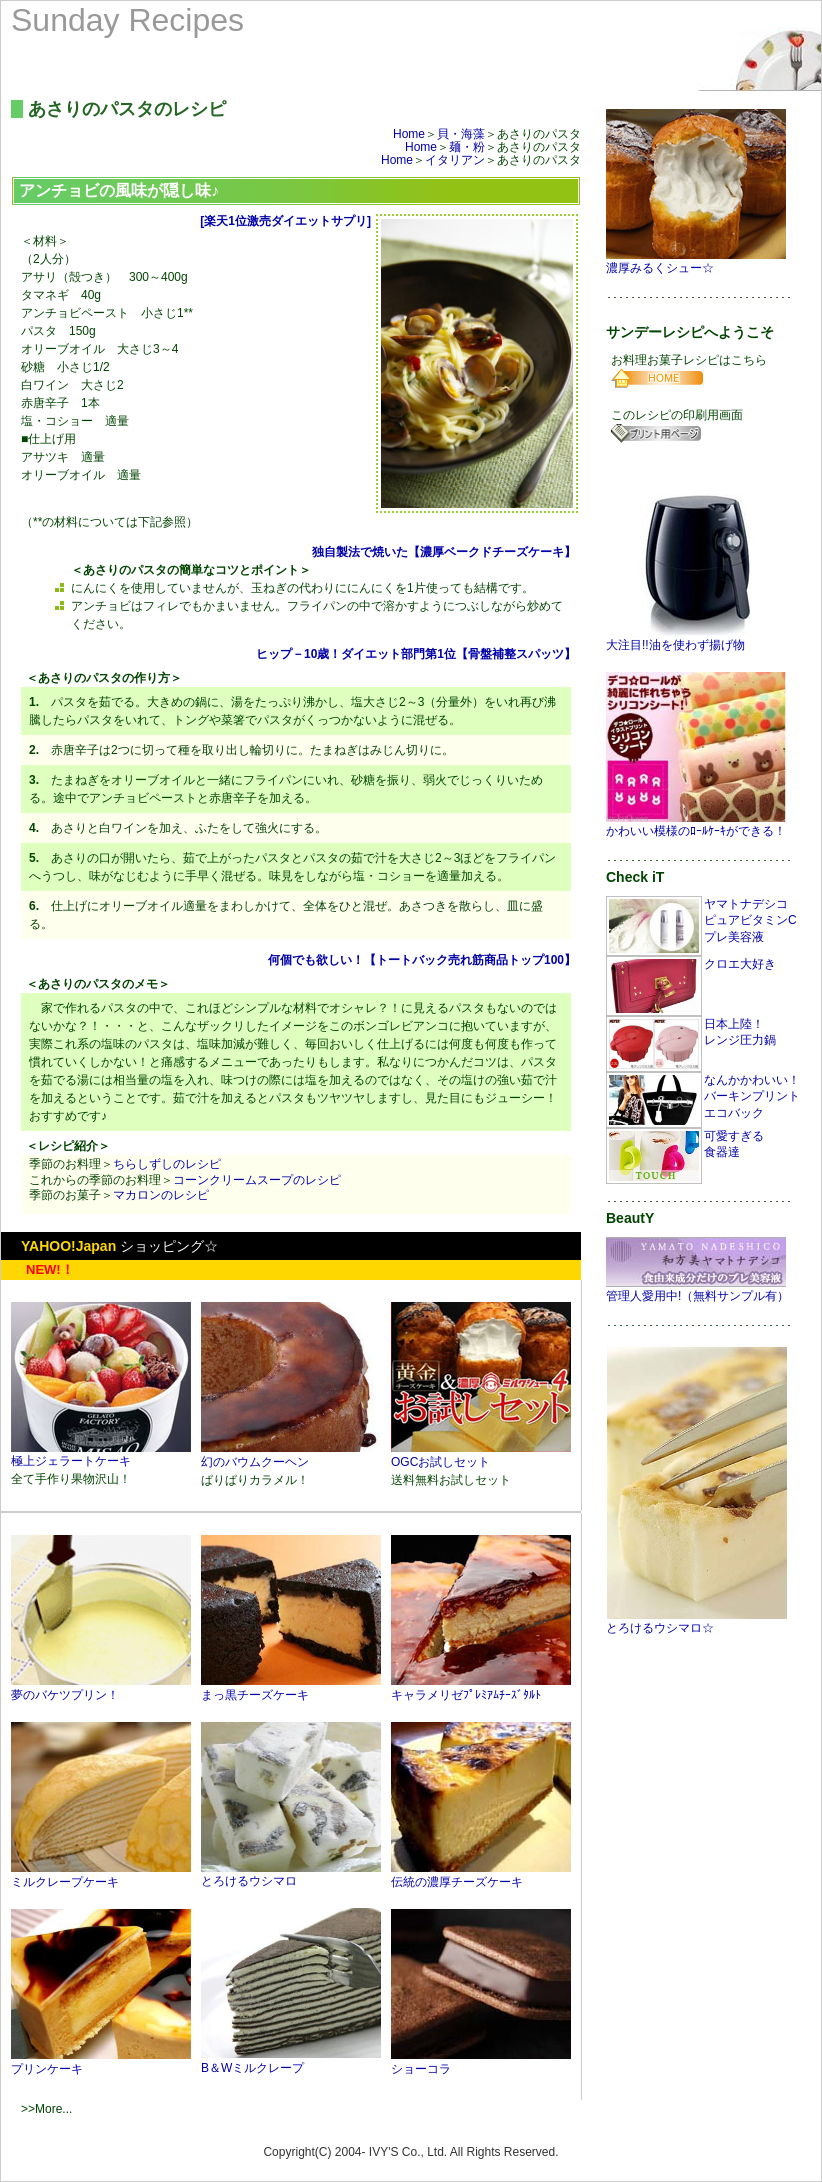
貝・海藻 (461, 134)
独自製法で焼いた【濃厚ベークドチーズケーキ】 (443, 552)
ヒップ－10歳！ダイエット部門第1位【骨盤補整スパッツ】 (415, 654)
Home (409, 134)
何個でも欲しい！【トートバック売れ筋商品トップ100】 (421, 960)
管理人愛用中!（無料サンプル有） (697, 1289)
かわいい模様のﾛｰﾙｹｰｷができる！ (696, 824)
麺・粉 (467, 147)
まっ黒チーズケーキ (291, 1688)
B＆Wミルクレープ (291, 2061)
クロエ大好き (740, 964)
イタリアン (455, 160)
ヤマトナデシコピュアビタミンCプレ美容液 (750, 921)
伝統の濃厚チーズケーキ (481, 1875)
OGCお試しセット (481, 1455)
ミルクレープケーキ (101, 1875)
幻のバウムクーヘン (291, 1455)
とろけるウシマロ (291, 1874)
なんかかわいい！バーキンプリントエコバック (752, 1097)
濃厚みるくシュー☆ (696, 261)
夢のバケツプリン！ (101, 1688)
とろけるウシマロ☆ (696, 1621)
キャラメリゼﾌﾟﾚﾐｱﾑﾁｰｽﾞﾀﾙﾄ (481, 1688)
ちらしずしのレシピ (167, 1164)
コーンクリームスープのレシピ (257, 1180)
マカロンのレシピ (161, 1195)
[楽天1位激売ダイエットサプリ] (285, 221)
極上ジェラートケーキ (101, 1454)
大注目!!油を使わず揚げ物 (696, 638)
